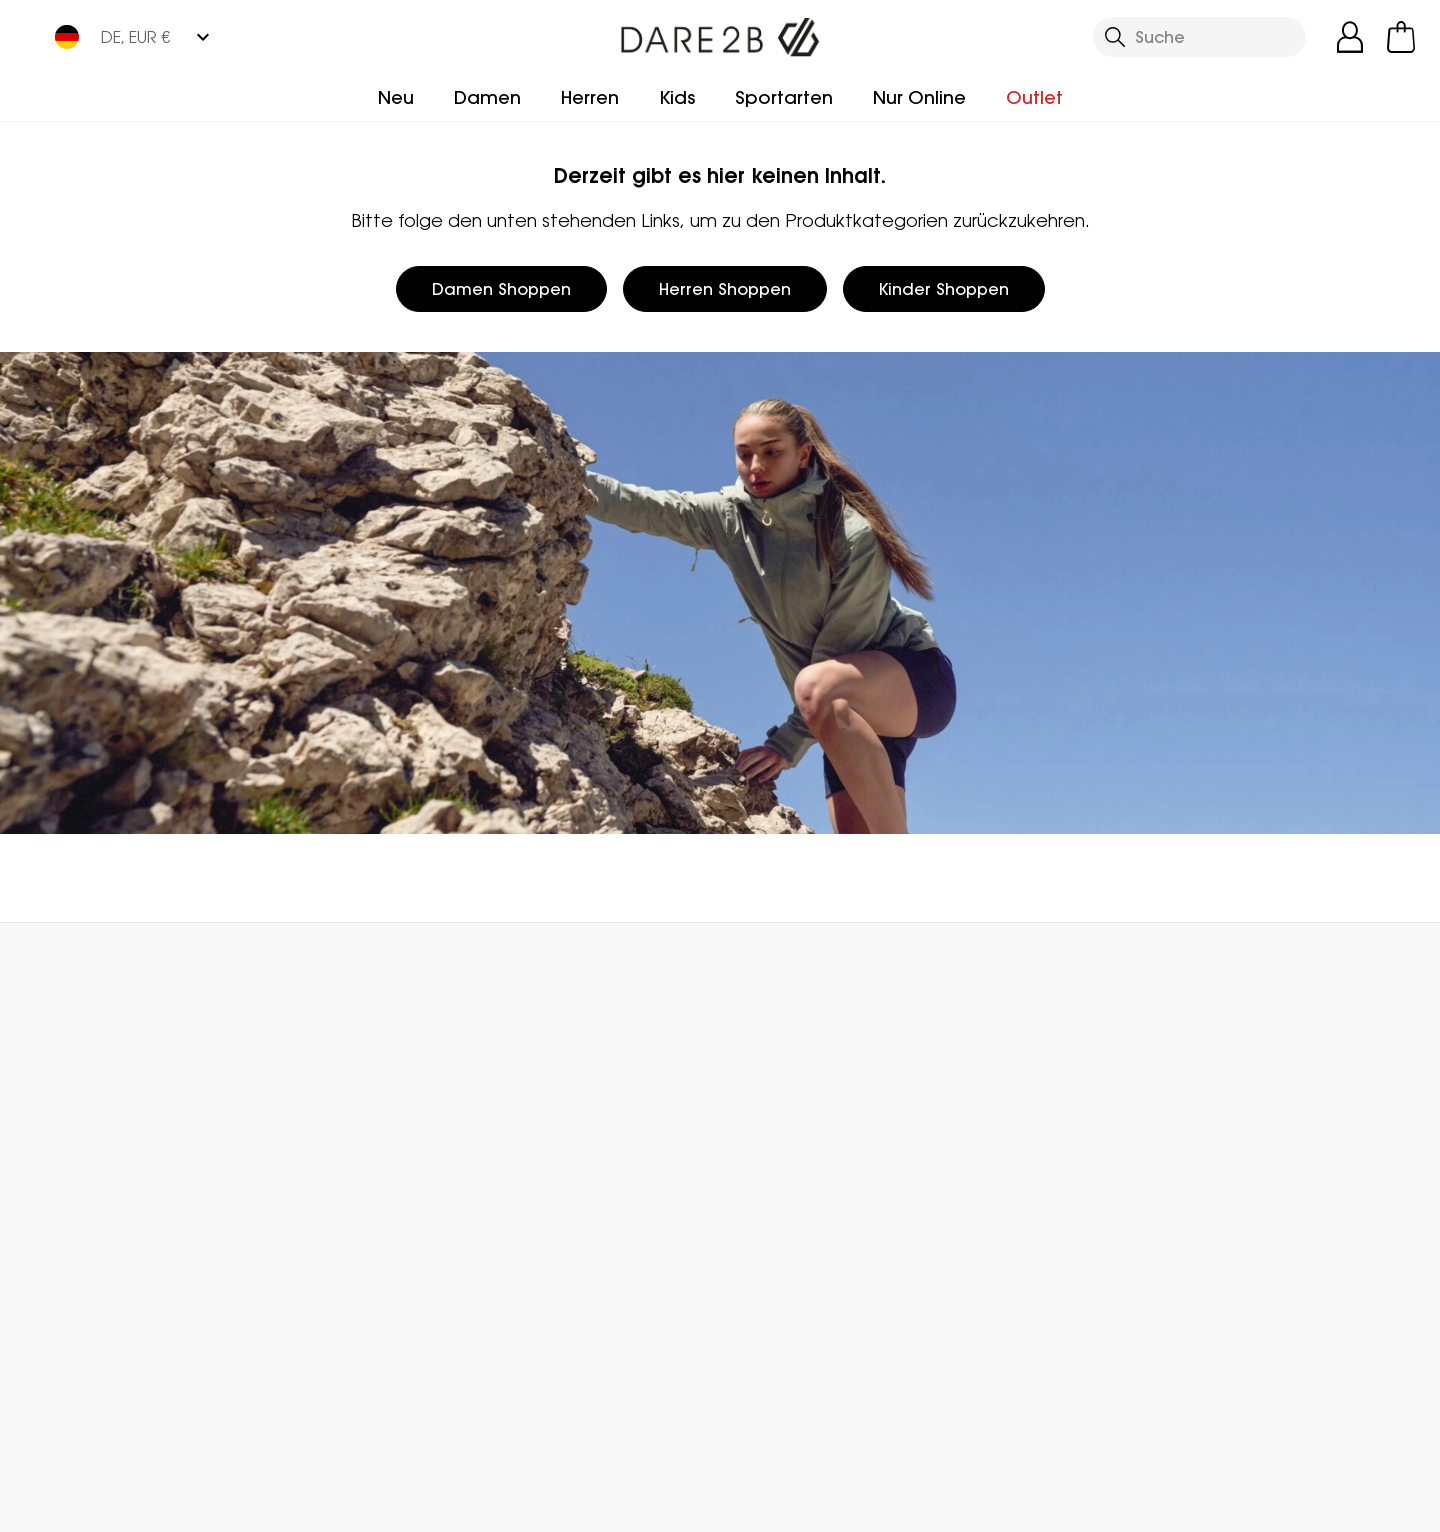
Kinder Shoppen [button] (944, 289)
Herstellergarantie (790, 1148)
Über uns (529, 1116)
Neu (396, 97)
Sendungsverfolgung (130, 1170)
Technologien (775, 1244)
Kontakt (1137, 967)
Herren (590, 97)
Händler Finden (554, 1148)
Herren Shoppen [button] (725, 289)
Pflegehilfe (761, 1276)
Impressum (734, 1504)
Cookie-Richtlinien (1320, 1504)
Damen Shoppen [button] (501, 289)
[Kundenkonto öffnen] (1350, 37)
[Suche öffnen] (1200, 37)
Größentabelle (778, 1308)
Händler (772, 967)
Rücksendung (102, 1202)
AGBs (845, 1504)
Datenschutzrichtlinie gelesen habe (1056, 1504)
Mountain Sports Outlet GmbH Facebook (267, 1414)
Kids (677, 97)
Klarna (744, 1180)
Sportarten (784, 97)
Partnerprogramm (567, 1180)
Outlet (1034, 97)
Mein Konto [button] (393, 967)
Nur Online (919, 97)
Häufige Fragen (332, 1148)
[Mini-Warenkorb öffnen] (1401, 37)
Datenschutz (1288, 1245)
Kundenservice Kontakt (363, 1116)
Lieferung (85, 1138)
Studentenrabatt (788, 1212)
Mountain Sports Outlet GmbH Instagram (308, 1414)
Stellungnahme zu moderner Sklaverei (572, 1224)
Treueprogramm (785, 1116)
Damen (487, 97)
